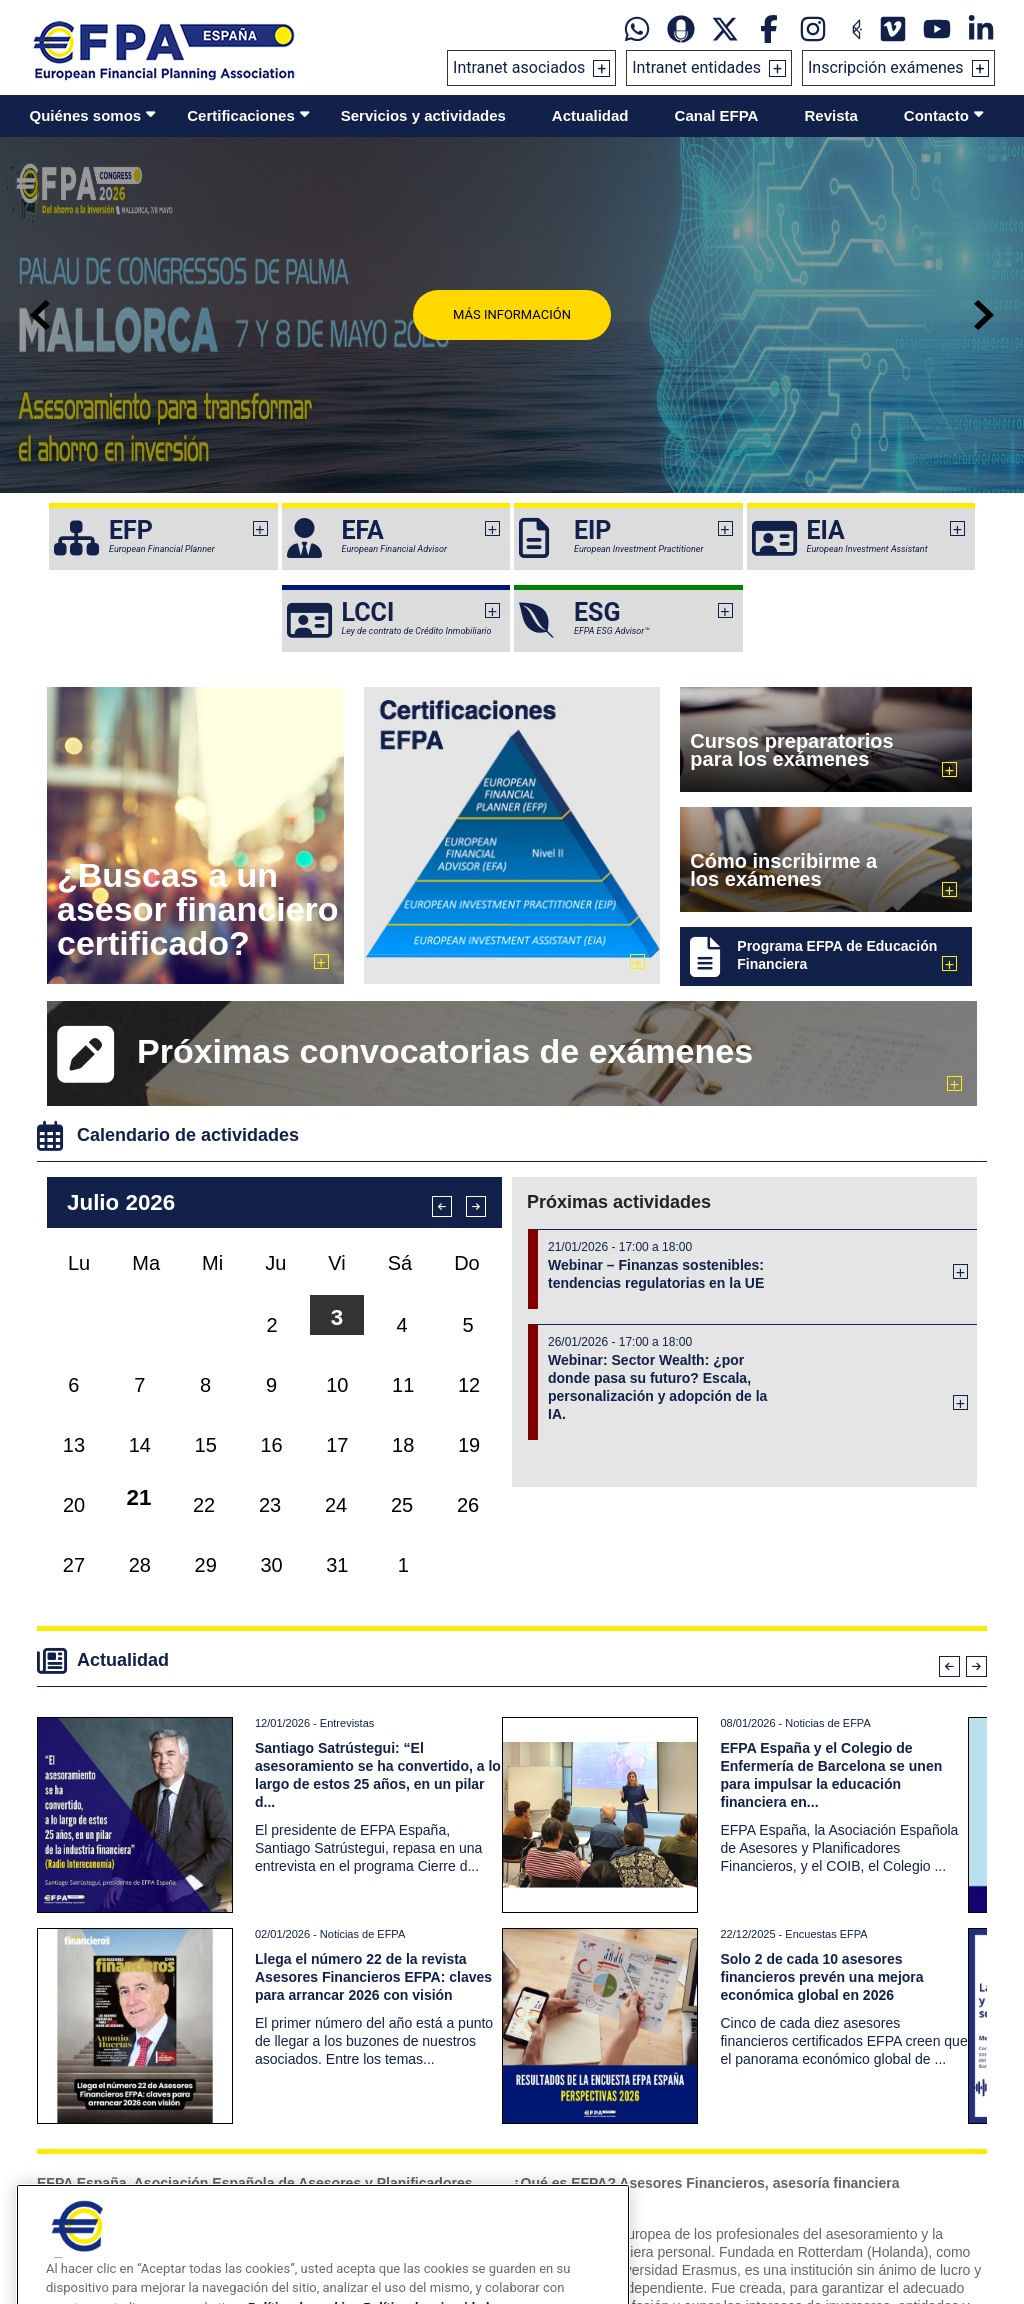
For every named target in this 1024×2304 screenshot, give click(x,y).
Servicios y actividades (423, 115)
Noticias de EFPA (827, 1723)
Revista (830, 115)
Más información (512, 314)
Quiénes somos (86, 115)
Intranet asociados (519, 67)
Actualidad (590, 115)
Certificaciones (241, 115)
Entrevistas (347, 1723)
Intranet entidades (696, 67)
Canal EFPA (717, 115)
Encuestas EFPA (826, 1934)
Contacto (936, 115)
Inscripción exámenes (886, 67)
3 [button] (337, 1317)
